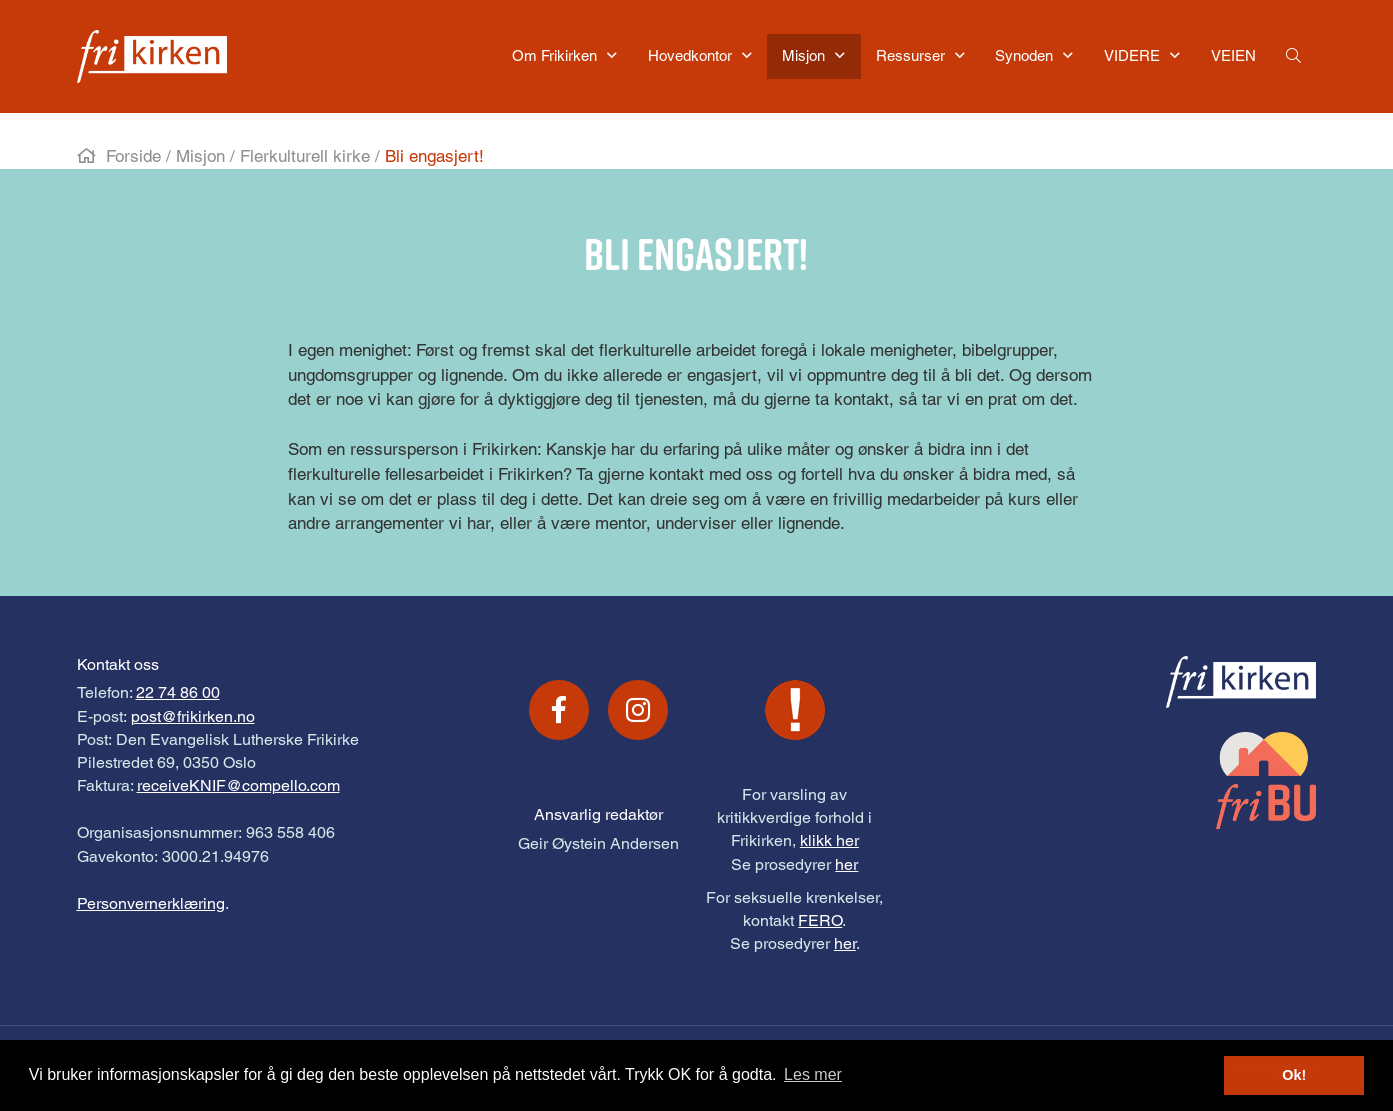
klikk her (829, 840)
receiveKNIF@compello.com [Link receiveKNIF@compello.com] (238, 785)
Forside (133, 156)
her (846, 864)
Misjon (200, 156)
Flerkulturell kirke (305, 156)
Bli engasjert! (434, 156)
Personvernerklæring (151, 903)
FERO (820, 920)
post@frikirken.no (193, 716)
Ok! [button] (1294, 1075)
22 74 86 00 (178, 692)
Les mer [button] (813, 1074)
